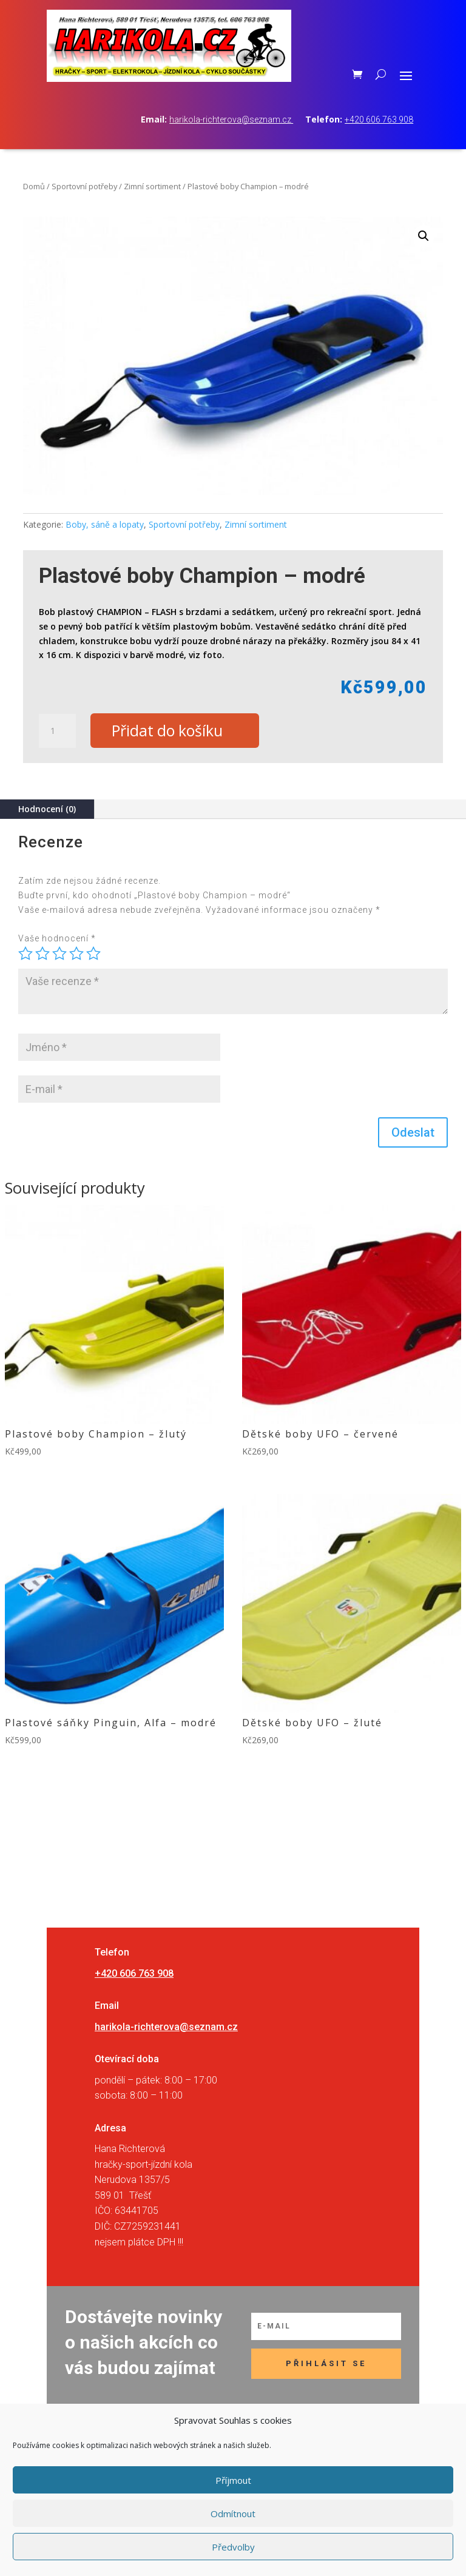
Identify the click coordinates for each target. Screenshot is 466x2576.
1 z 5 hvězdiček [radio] (25, 953)
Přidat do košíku (168, 731)
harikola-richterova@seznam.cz (231, 119)
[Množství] (57, 731)
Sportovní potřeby (84, 186)
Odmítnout (233, 2513)
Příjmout (233, 2480)
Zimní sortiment (152, 186)
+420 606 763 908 (379, 119)
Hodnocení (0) (47, 809)
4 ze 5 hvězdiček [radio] (76, 953)
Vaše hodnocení (57, 939)
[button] (423, 236)
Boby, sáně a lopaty (105, 524)
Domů (34, 186)
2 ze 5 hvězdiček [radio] (42, 953)
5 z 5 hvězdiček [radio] (93, 953)
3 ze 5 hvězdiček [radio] (59, 953)
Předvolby (233, 2547)
